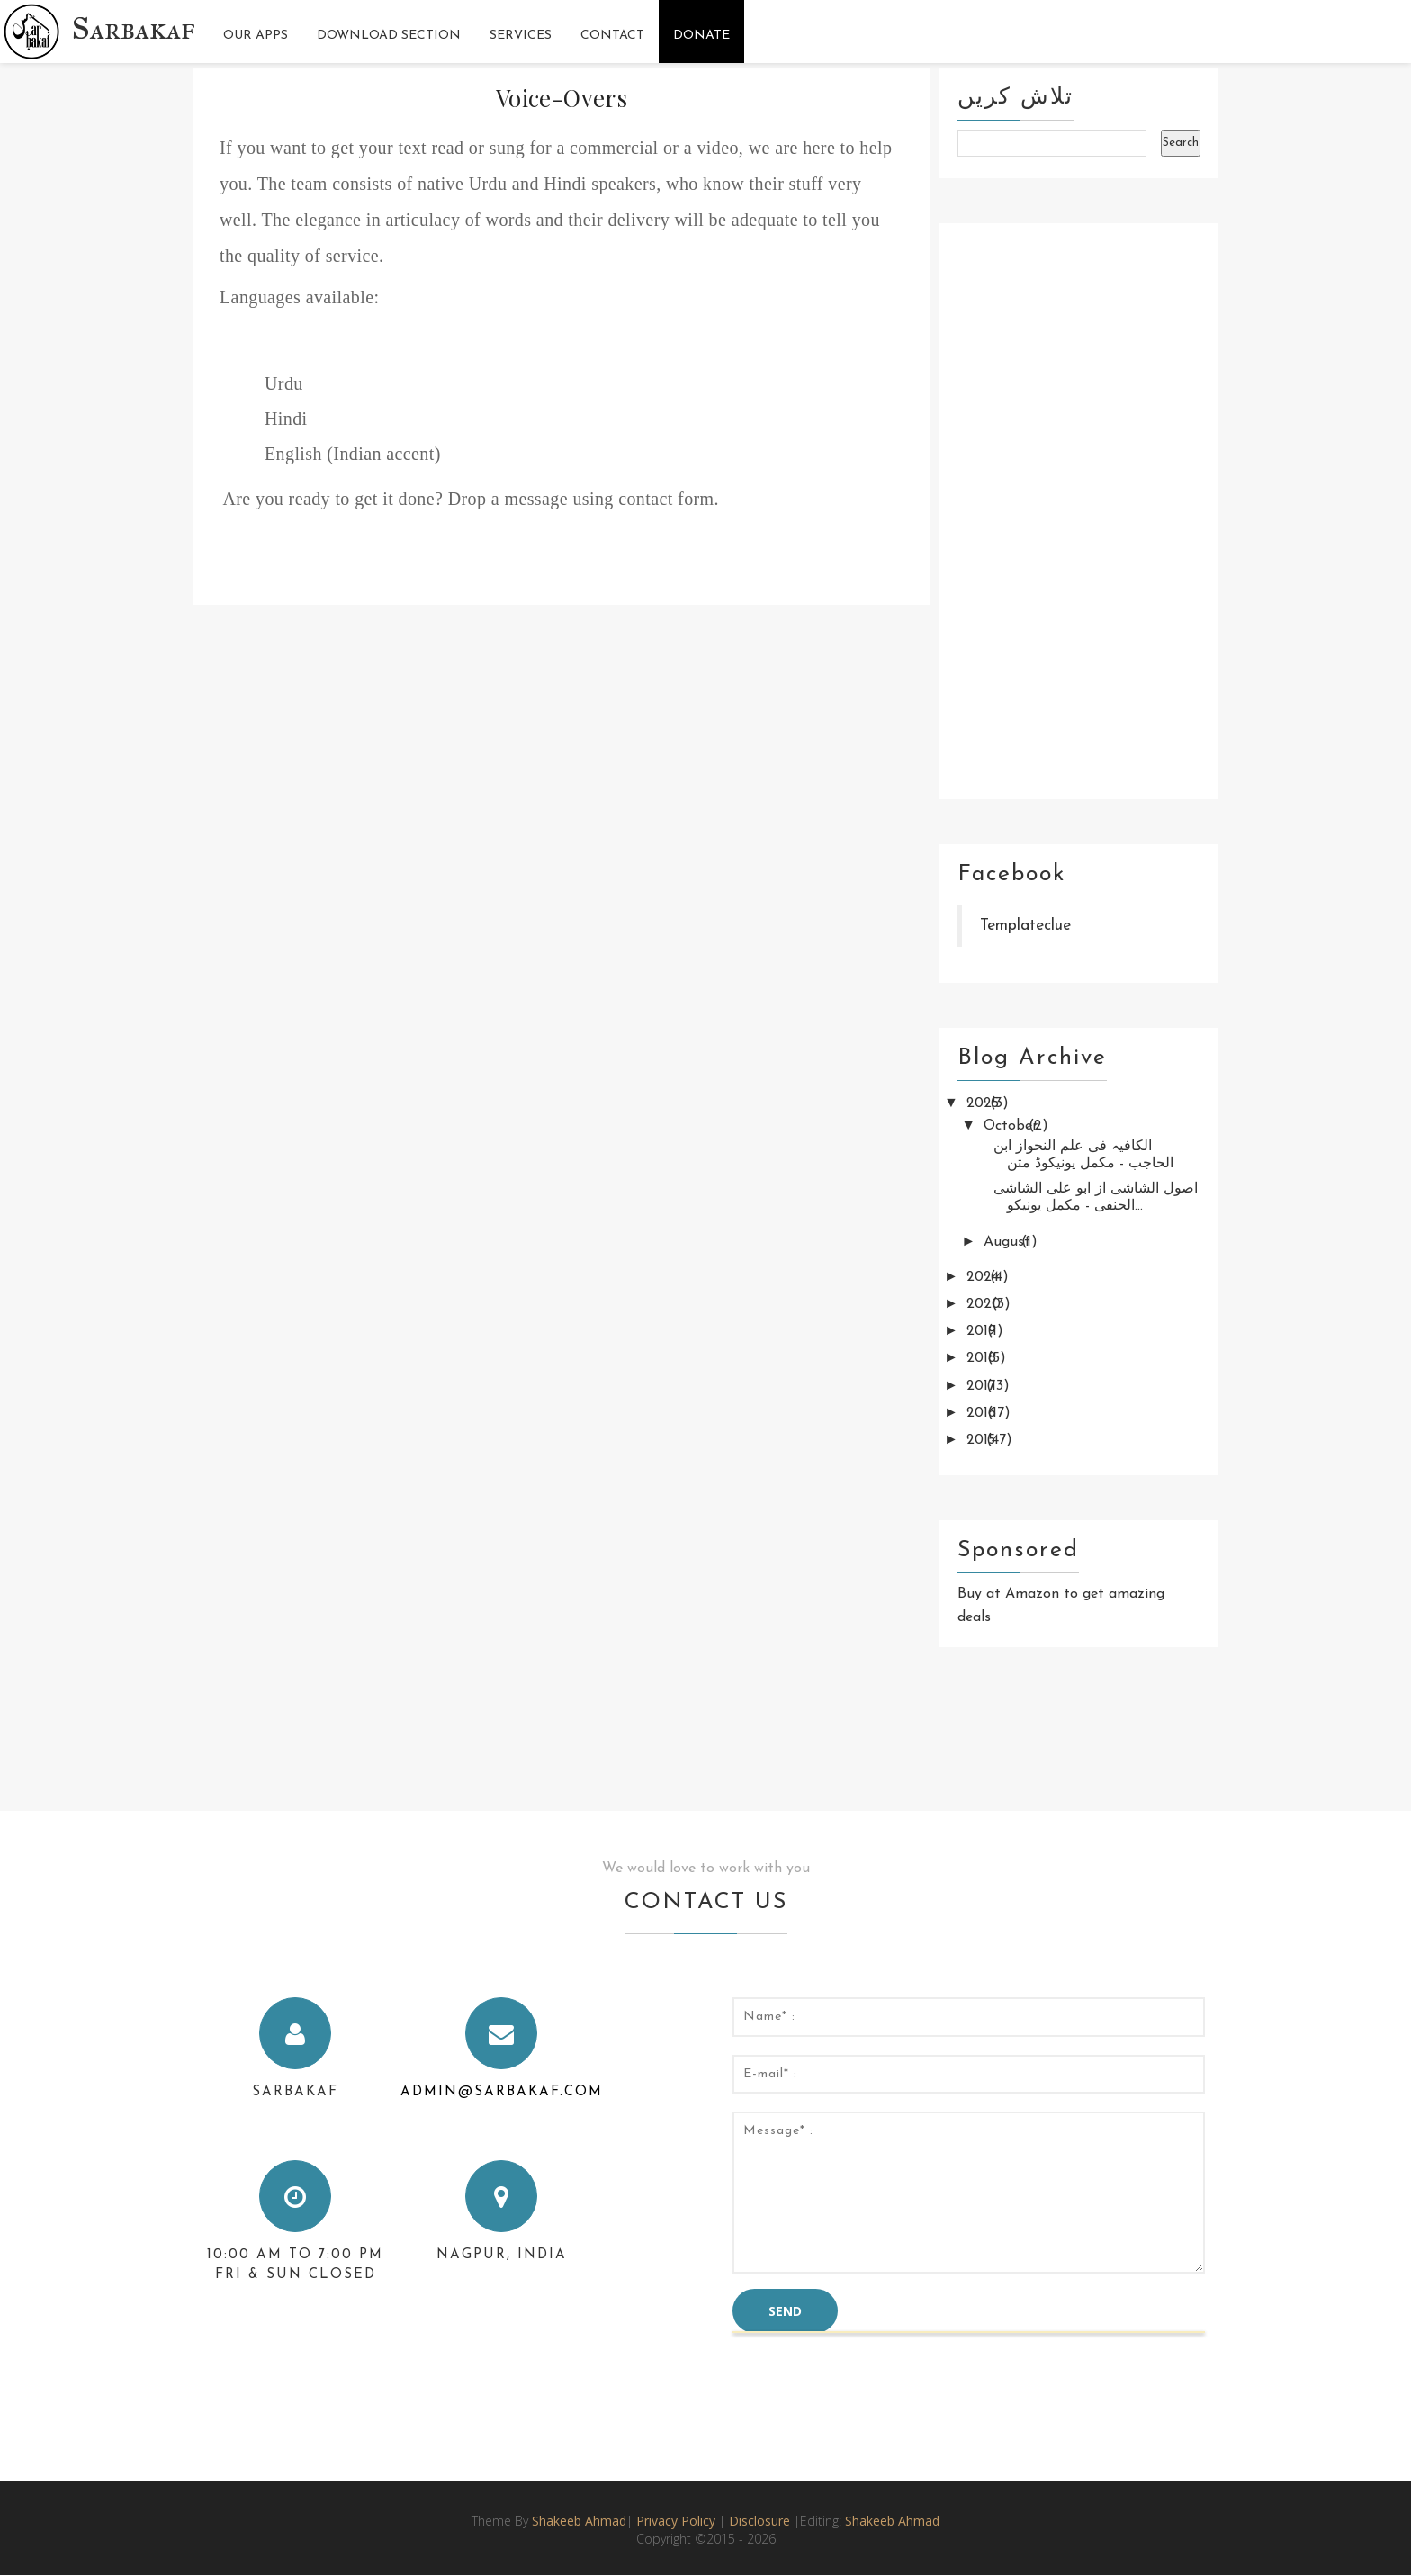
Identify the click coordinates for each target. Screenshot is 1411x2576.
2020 (985, 1304)
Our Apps (255, 35)
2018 (983, 1358)
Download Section (389, 35)
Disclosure (761, 2520)
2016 (983, 1413)
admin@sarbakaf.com (501, 2092)
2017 (983, 1386)
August (1009, 1242)
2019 (983, 1331)
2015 (983, 1440)
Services (521, 35)
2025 (984, 1103)
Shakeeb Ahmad (579, 2520)
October (1013, 1126)
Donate (701, 35)
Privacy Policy (676, 2520)
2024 (984, 1277)
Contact (612, 35)
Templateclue (1025, 925)
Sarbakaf (133, 28)
